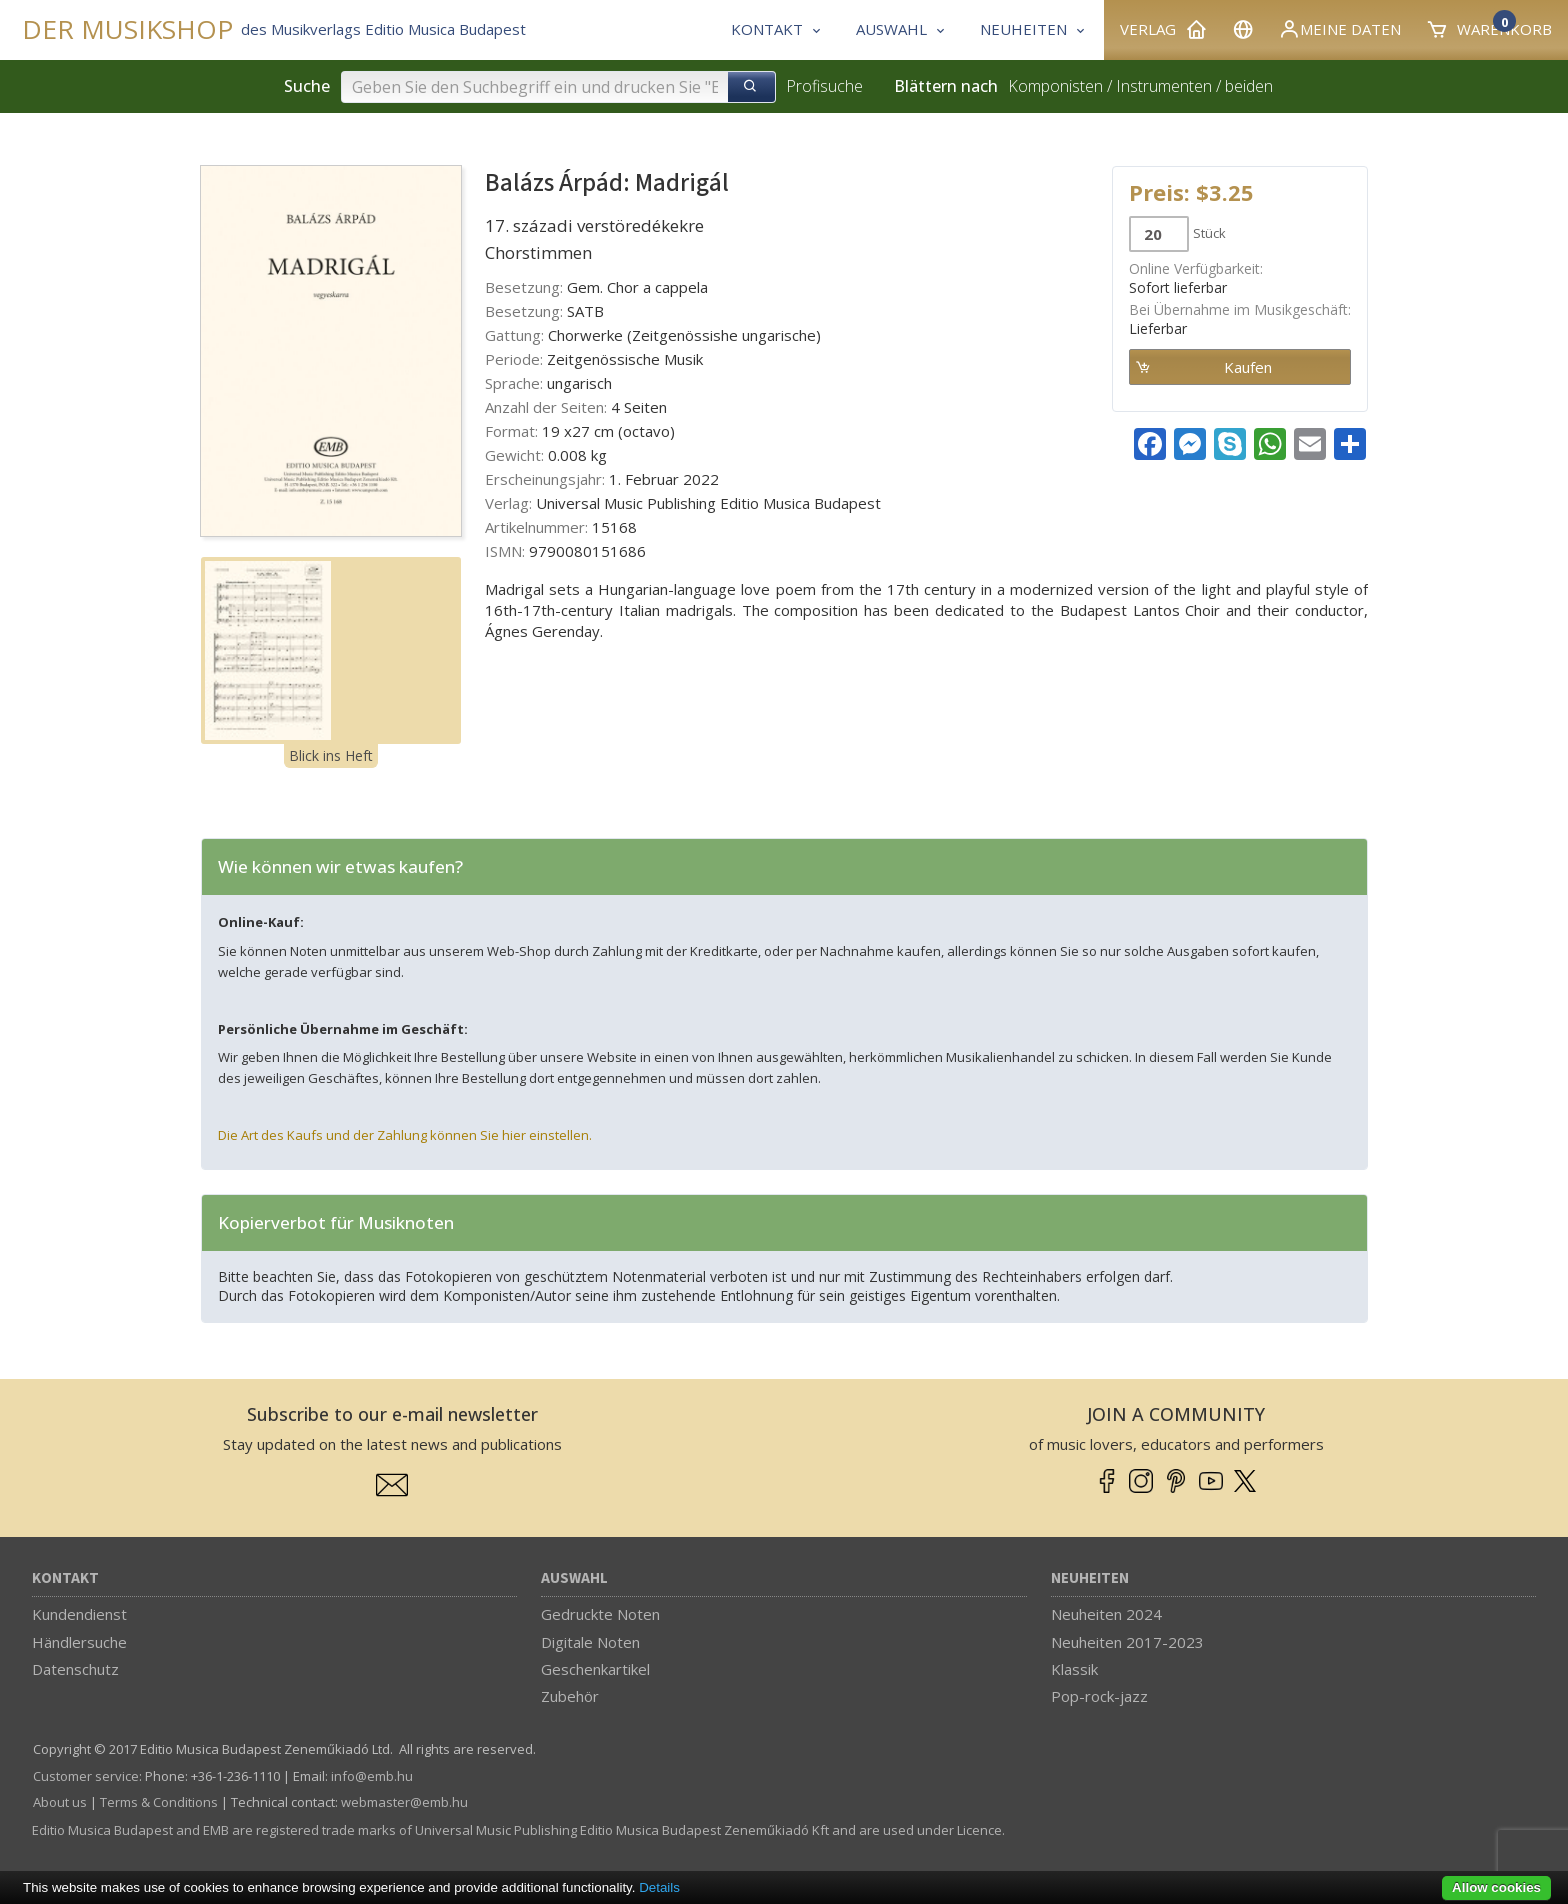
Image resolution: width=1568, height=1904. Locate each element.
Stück (1209, 233)
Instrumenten (1164, 86)
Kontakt (65, 1578)
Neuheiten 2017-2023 (1127, 1642)
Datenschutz (75, 1669)
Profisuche (824, 86)
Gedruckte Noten (600, 1614)
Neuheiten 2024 (1106, 1614)
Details (659, 1887)
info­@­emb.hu (372, 1776)
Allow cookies (1496, 1887)
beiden (1249, 86)
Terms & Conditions (159, 1802)
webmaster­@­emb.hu (404, 1802)
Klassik (1074, 1669)
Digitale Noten (590, 1642)
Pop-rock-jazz (1099, 1696)
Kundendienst (79, 1614)
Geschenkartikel (595, 1669)
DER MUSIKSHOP (127, 29)
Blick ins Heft (331, 755)
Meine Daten (1339, 29)
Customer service (86, 1776)
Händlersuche (79, 1642)
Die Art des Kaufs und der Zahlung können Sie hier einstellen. (405, 1135)
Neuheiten (1090, 1578)
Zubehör (570, 1696)
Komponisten (1055, 86)
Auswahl (574, 1578)
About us (60, 1802)
